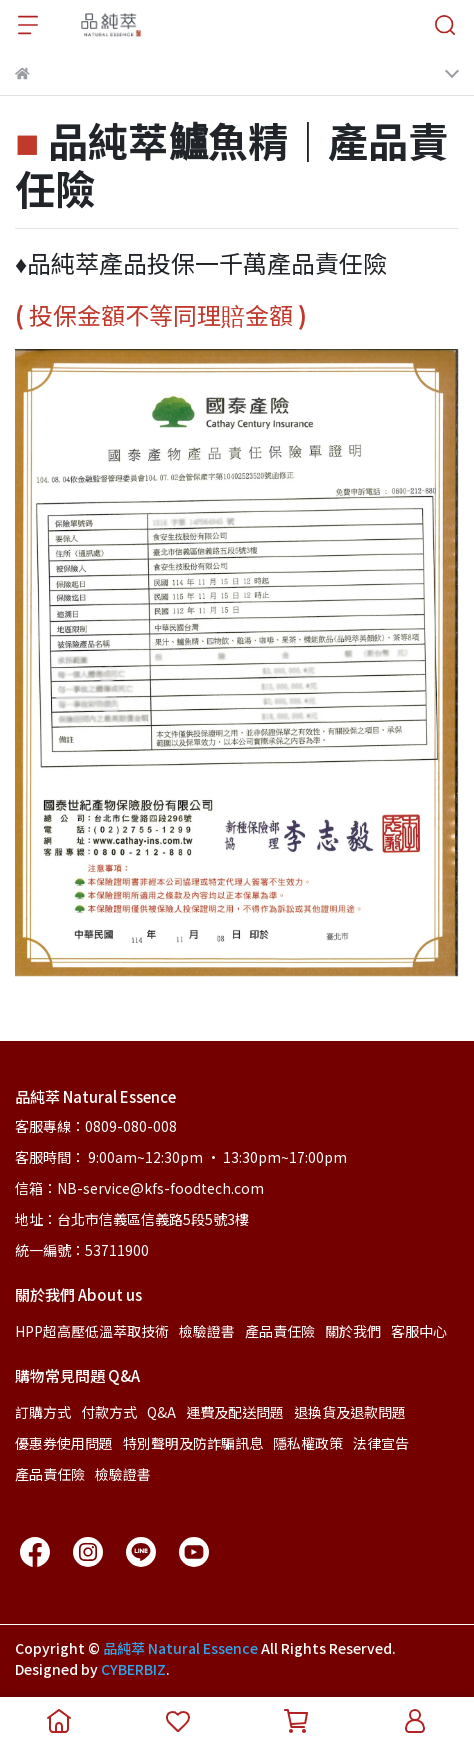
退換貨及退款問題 (350, 1412)
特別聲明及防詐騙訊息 (193, 1443)
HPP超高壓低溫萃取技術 (92, 1331)
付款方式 (109, 1412)
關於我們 (353, 1331)
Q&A (161, 1412)
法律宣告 (381, 1443)
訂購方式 (43, 1412)
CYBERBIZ (133, 1669)
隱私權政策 (308, 1443)
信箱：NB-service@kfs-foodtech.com (139, 1188)
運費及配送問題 (235, 1412)
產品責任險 (280, 1331)
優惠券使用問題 (64, 1443)
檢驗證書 (207, 1331)
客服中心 (419, 1331)
